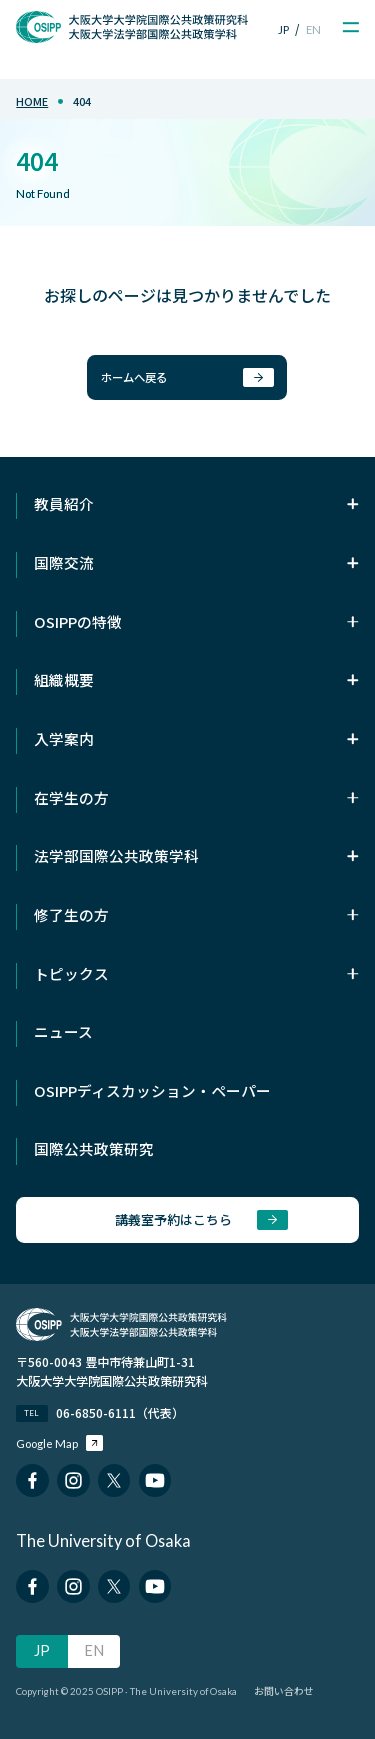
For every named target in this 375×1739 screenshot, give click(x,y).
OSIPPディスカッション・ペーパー (152, 1090)
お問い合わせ (284, 1691)
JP (283, 29)
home (32, 101)
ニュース (63, 1031)
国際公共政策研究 (94, 1148)
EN (313, 29)
